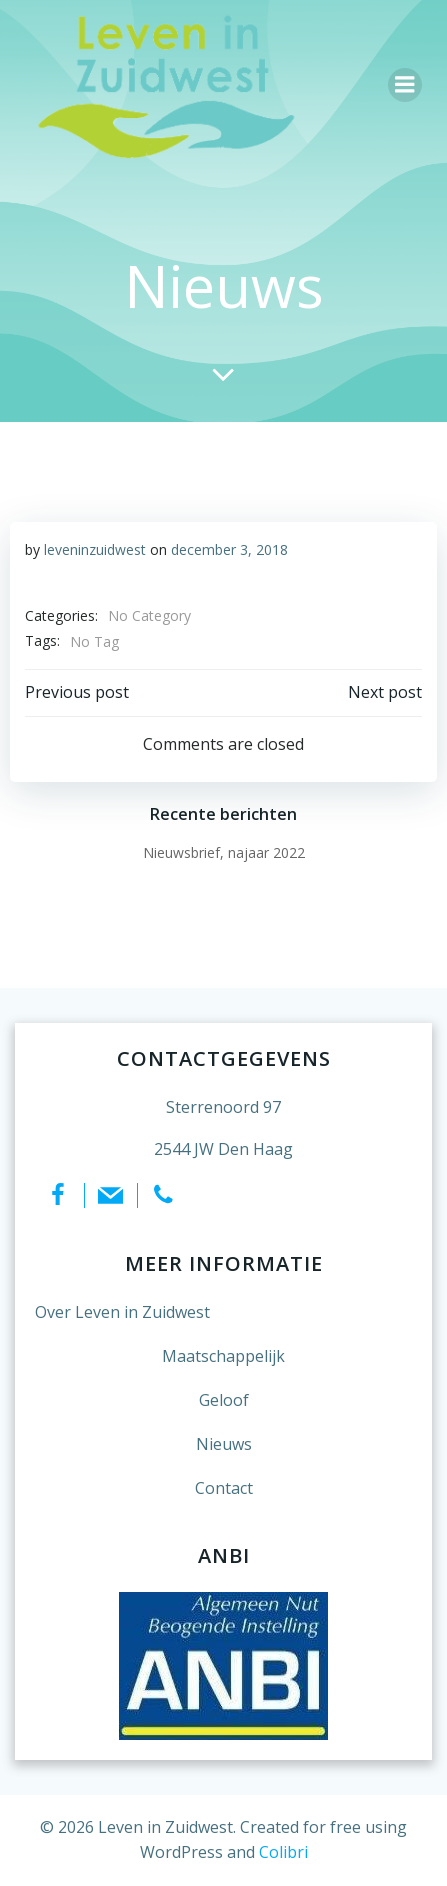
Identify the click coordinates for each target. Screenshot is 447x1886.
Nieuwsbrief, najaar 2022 (224, 852)
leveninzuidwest (95, 549)
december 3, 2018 (229, 549)
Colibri (283, 1852)
